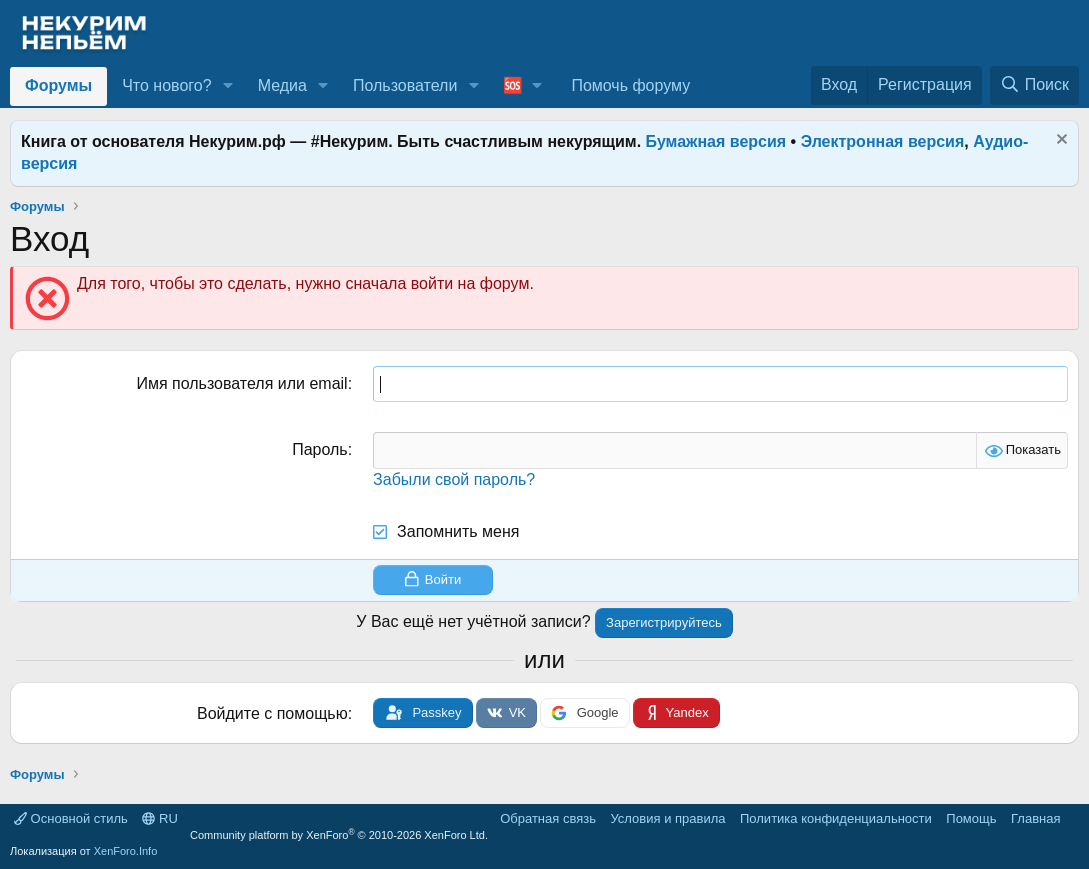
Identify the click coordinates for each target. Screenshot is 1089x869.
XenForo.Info (126, 851)
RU (159, 818)
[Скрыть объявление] (1059, 141)
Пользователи (405, 85)
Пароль (320, 449)
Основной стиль (71, 818)
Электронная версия (883, 141)
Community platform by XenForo (339, 835)
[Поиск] (1034, 85)
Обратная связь (548, 818)
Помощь (971, 818)
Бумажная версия (716, 141)
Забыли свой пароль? (454, 479)
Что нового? (166, 85)
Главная (1035, 818)
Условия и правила (667, 818)
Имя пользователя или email (241, 383)
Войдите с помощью (272, 713)
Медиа (282, 85)
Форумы (58, 85)
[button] (227, 86)
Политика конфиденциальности (836, 818)
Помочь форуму (630, 85)
